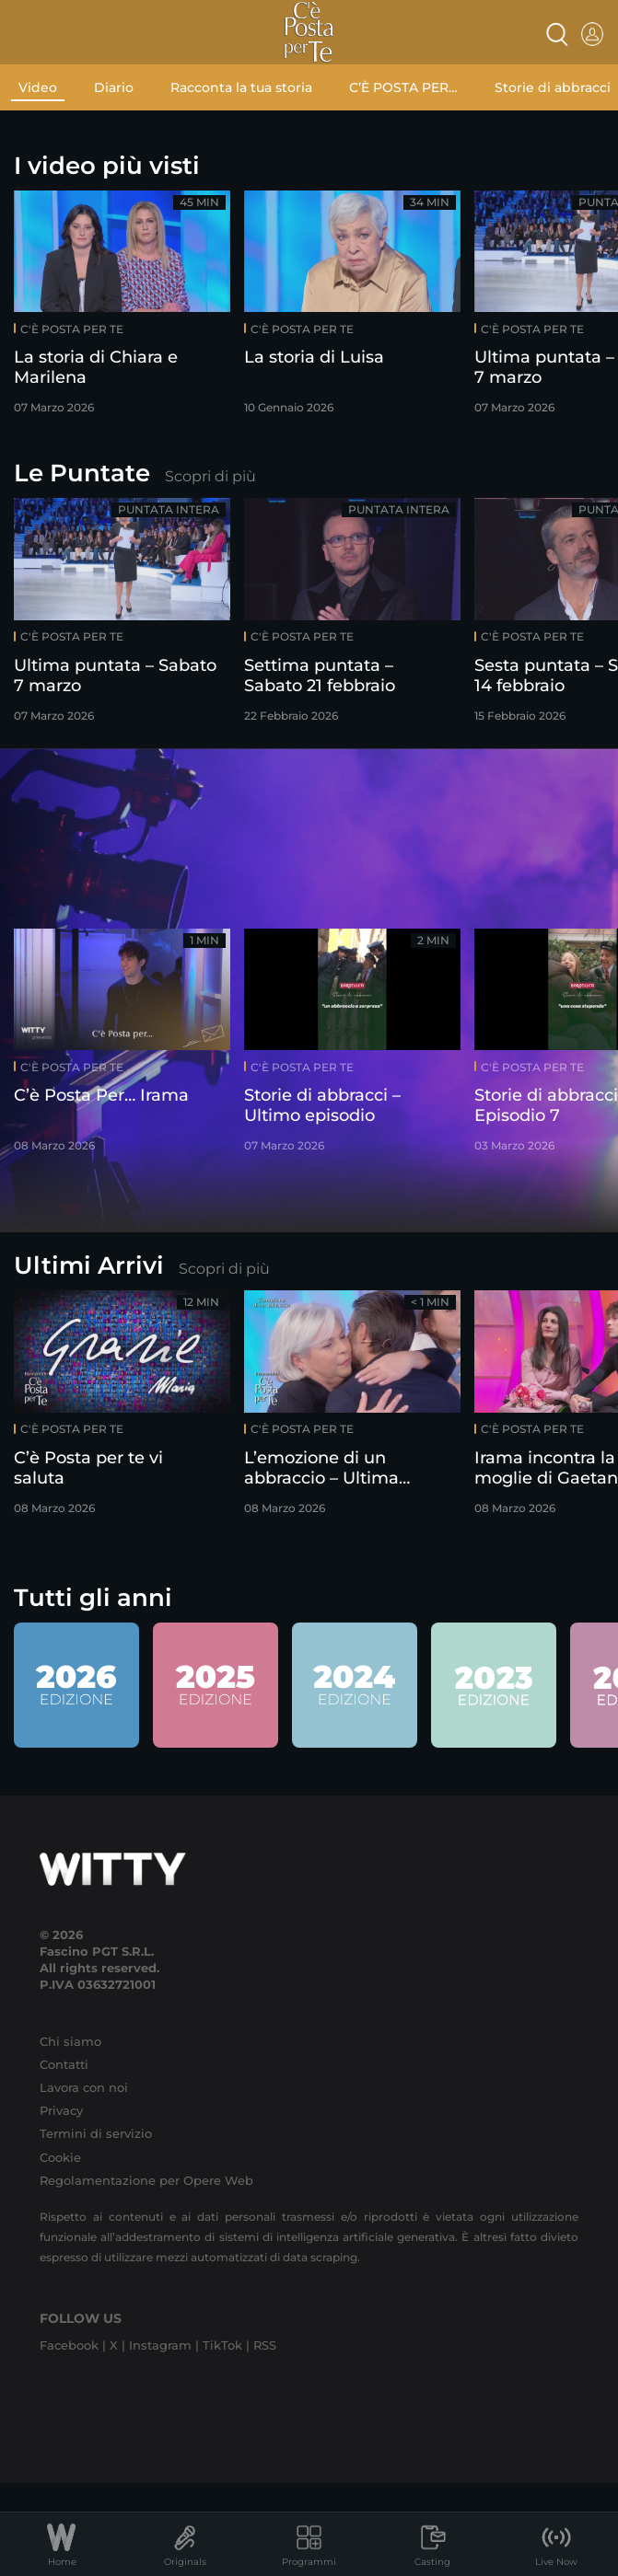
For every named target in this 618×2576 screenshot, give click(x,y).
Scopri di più (210, 476)
